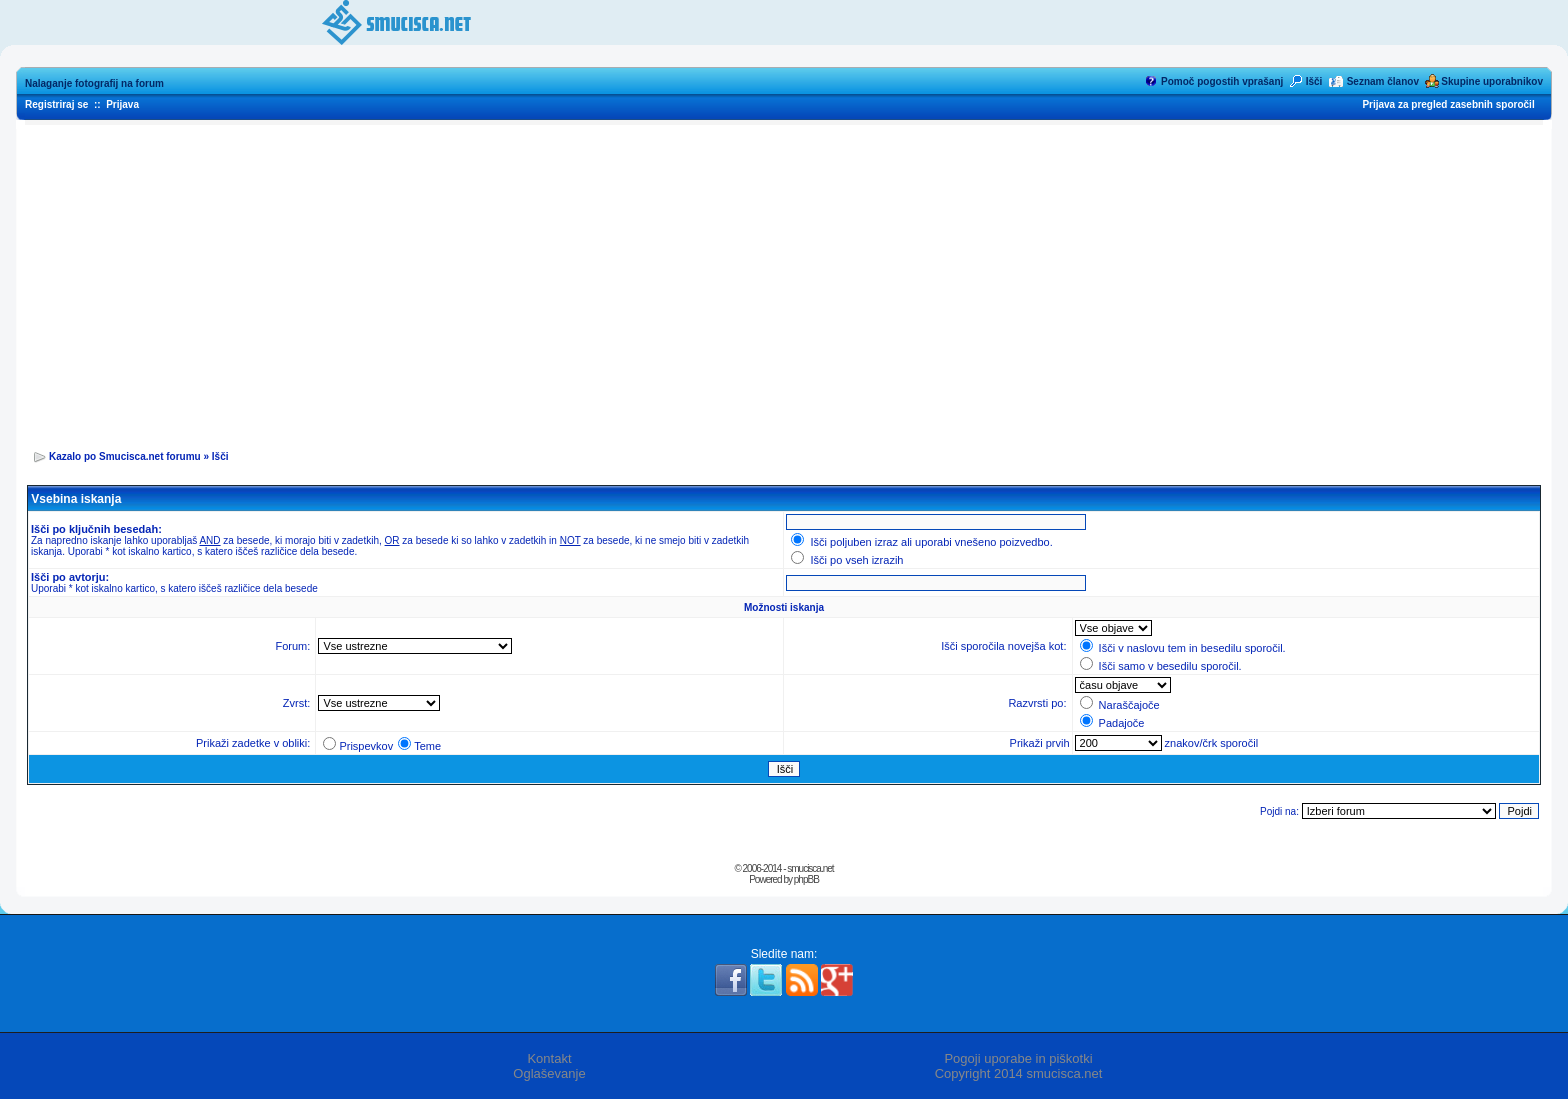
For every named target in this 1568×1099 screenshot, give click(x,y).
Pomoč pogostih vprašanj (1222, 81)
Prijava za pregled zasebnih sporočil (1448, 104)
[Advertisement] (784, 281)
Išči (1314, 81)
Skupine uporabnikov (1492, 81)
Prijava (122, 104)
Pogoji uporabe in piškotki (1018, 1058)
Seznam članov (1383, 81)
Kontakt (549, 1058)
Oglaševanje (549, 1073)
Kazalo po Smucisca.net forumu (125, 456)
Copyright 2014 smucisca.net (1019, 1073)
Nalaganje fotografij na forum (94, 83)
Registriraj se (56, 104)
